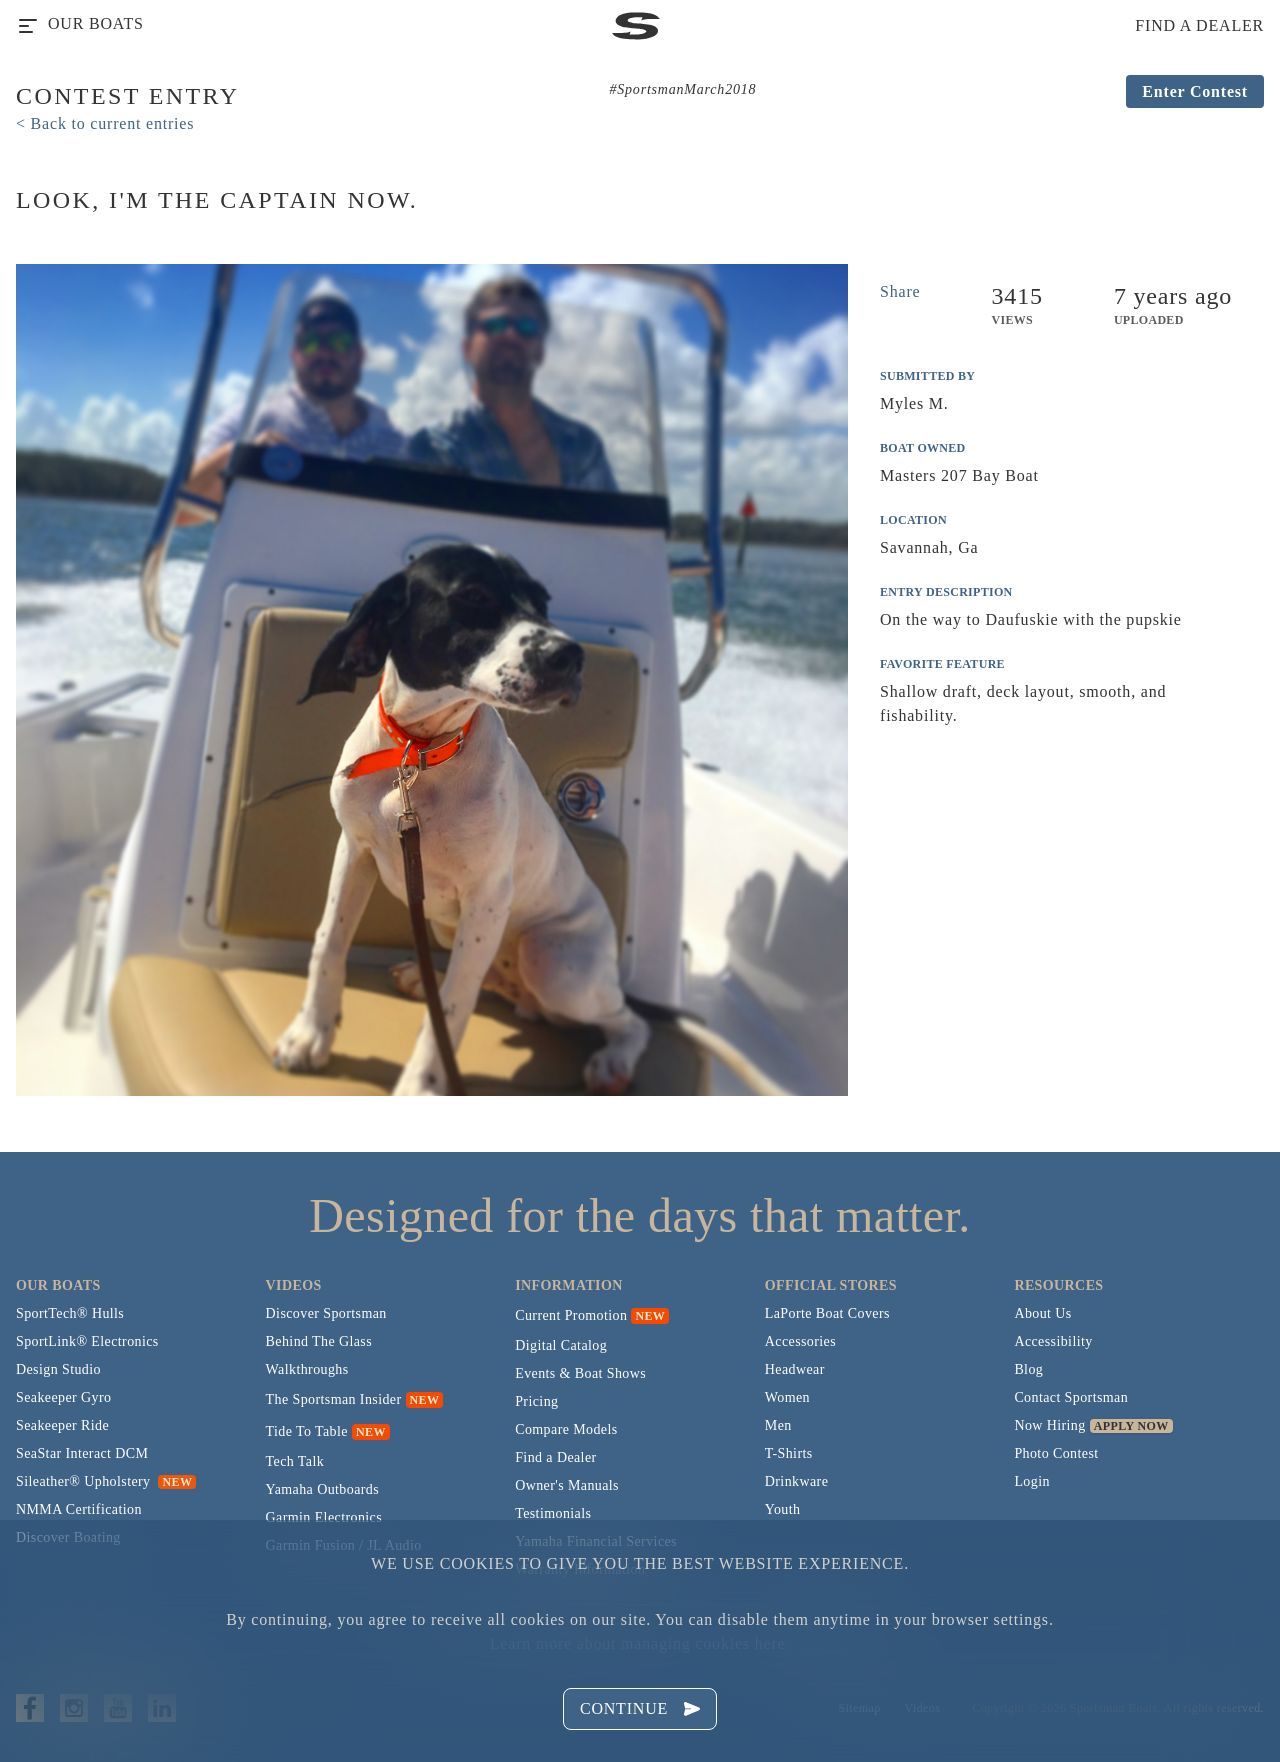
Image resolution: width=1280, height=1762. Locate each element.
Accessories (800, 1341)
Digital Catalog (561, 1345)
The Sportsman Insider (334, 1399)
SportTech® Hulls (70, 1313)
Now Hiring (1049, 1425)
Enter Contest (1195, 91)
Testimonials (553, 1513)
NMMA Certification (79, 1509)
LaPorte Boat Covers (827, 1313)
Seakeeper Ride (62, 1425)
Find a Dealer (555, 1457)
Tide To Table (307, 1431)
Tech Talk (295, 1461)
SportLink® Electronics (87, 1341)
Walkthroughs (307, 1369)
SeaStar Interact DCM (82, 1453)
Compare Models (566, 1429)
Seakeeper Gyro (63, 1397)
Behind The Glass (319, 1341)
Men (778, 1425)
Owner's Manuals (567, 1485)
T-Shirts (789, 1453)
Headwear (795, 1369)
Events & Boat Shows (580, 1373)
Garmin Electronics (324, 1517)
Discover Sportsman (326, 1313)
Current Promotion (571, 1315)
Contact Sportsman (1071, 1397)
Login (1031, 1481)
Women (787, 1397)
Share (900, 291)
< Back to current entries (105, 123)
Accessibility (1053, 1341)
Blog (1028, 1369)
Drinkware (796, 1481)
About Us (1042, 1313)
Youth (783, 1509)
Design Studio (58, 1369)
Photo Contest (1056, 1453)
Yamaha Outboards (322, 1489)
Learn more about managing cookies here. (640, 1643)
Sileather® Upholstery (106, 1481)
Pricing (536, 1401)
